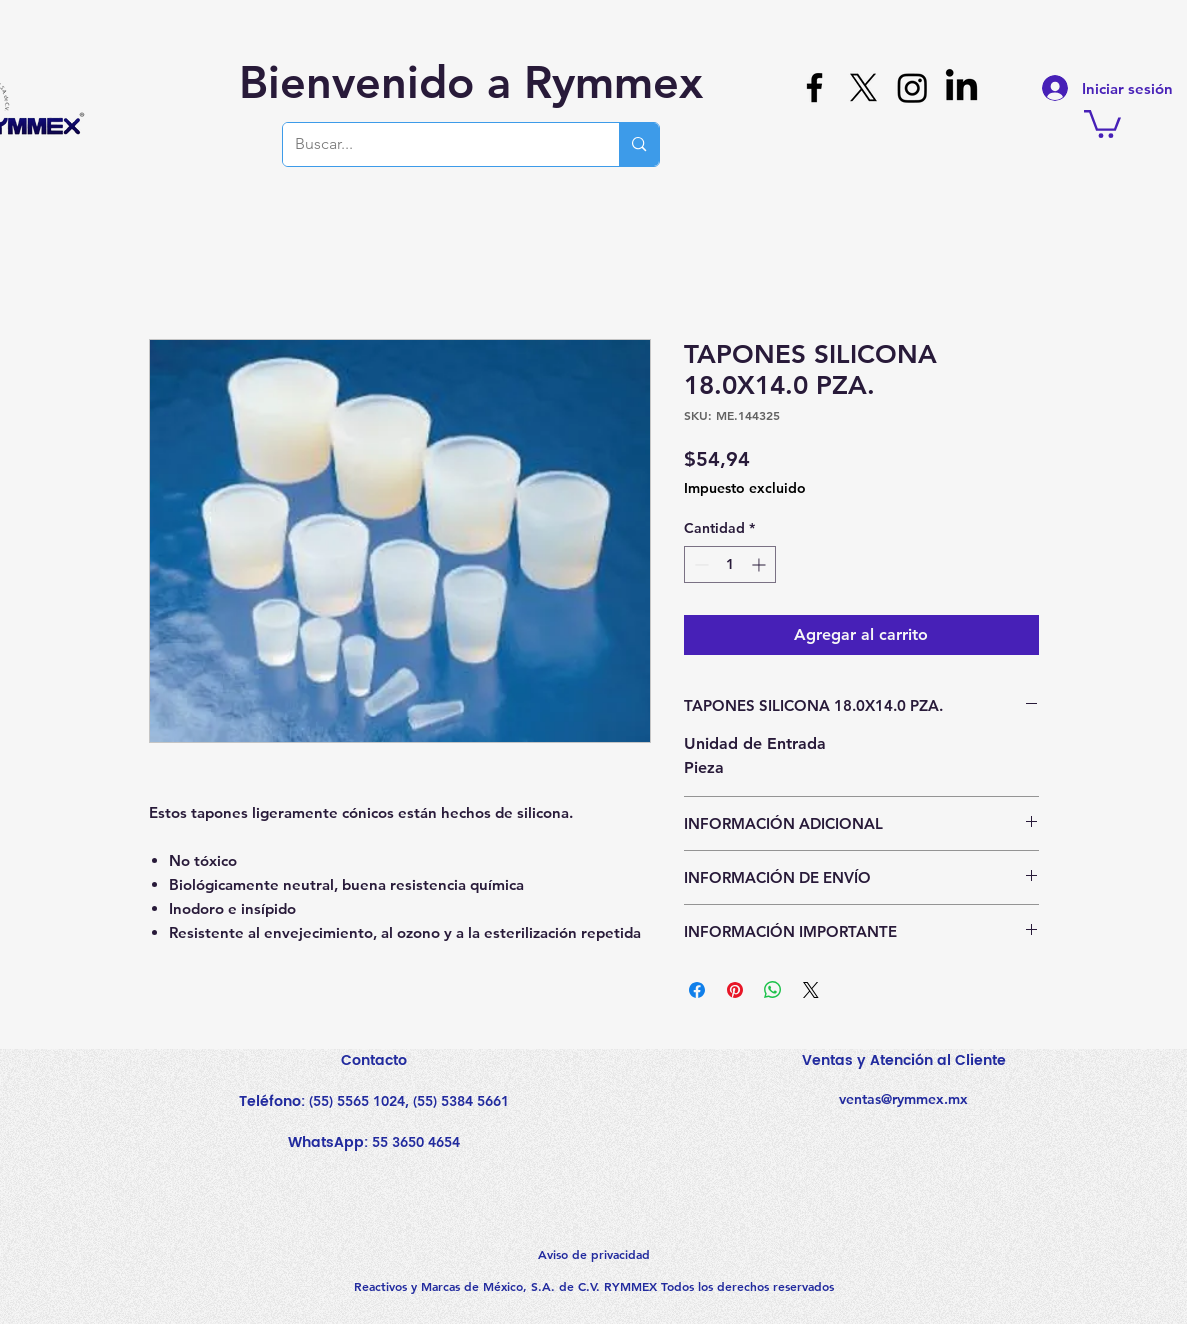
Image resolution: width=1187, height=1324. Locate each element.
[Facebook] (814, 87)
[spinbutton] (730, 564)
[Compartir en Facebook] (697, 990)
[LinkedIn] (961, 87)
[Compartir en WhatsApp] (773, 990)
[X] (863, 87)
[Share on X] (811, 990)
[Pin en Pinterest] (735, 990)
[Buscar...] (436, 144)
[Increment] (760, 564)
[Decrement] (699, 564)
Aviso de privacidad (594, 1254)
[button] (1102, 122)
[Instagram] (912, 87)
